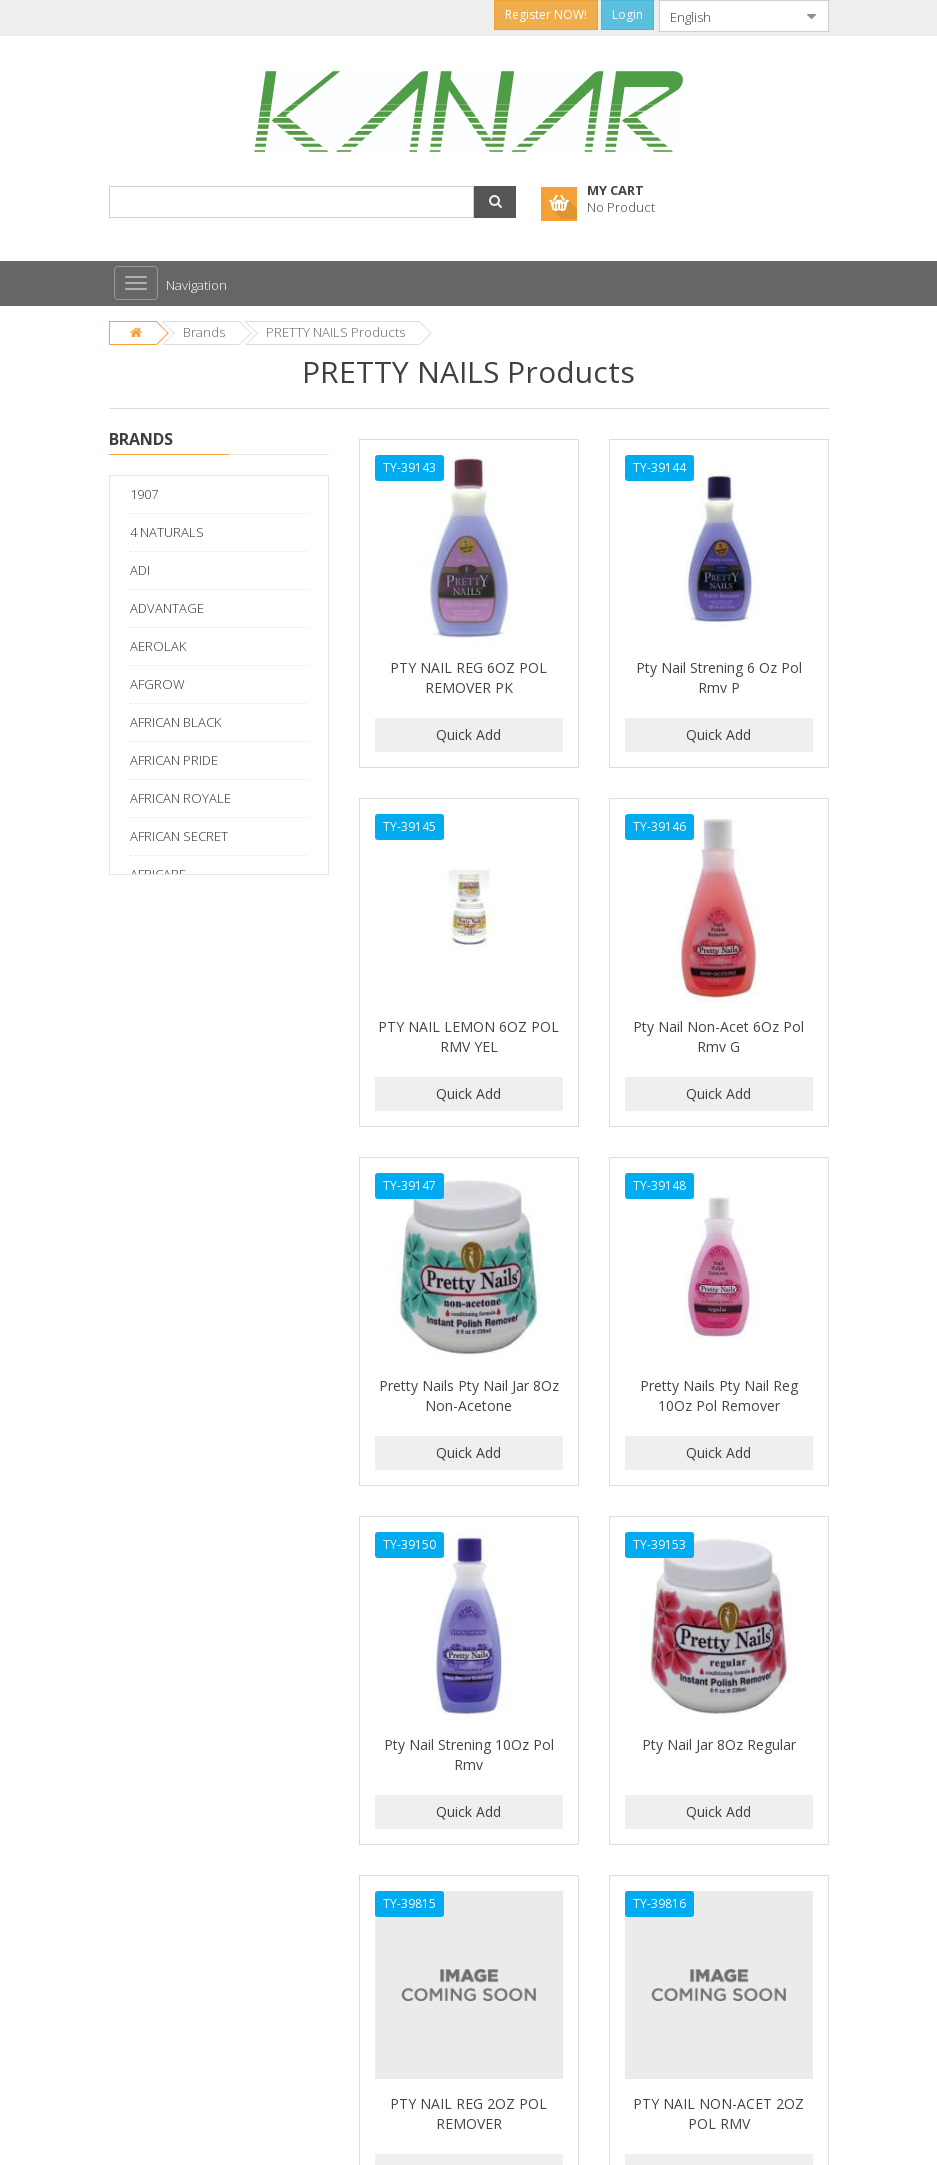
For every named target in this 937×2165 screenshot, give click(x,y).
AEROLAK (158, 646)
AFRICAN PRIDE (174, 760)
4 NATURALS (167, 532)
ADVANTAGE (167, 608)
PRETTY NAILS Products (335, 332)
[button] (495, 202)
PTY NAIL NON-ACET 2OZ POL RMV (718, 2113)
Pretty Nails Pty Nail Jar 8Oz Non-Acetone (469, 1395)
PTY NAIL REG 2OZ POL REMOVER (468, 2113)
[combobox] (728, 16)
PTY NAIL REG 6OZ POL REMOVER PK (468, 677)
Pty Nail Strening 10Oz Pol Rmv (469, 1754)
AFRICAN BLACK (175, 722)
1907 (144, 494)
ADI (140, 570)
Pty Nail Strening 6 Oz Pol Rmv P (719, 677)
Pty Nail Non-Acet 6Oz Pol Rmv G (718, 1036)
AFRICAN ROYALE (180, 798)
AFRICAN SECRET (179, 836)
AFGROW (157, 684)
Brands (204, 332)
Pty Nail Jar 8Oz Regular (719, 1744)
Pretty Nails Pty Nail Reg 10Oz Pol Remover (719, 1395)
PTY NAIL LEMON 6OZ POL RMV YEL (468, 1036)
